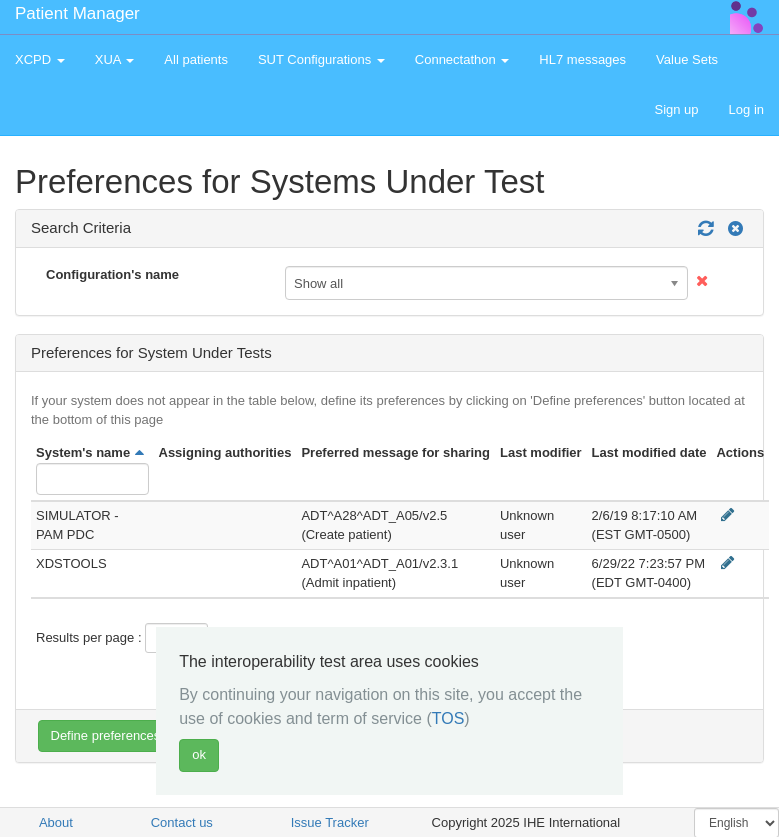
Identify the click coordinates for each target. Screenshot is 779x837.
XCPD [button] (40, 59)
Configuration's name (112, 274)
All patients (196, 59)
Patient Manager (77, 13)
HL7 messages (582, 59)
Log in (746, 109)
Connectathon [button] (462, 59)
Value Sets (687, 59)
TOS (448, 718)
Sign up (676, 109)
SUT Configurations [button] (321, 59)
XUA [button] (115, 59)
